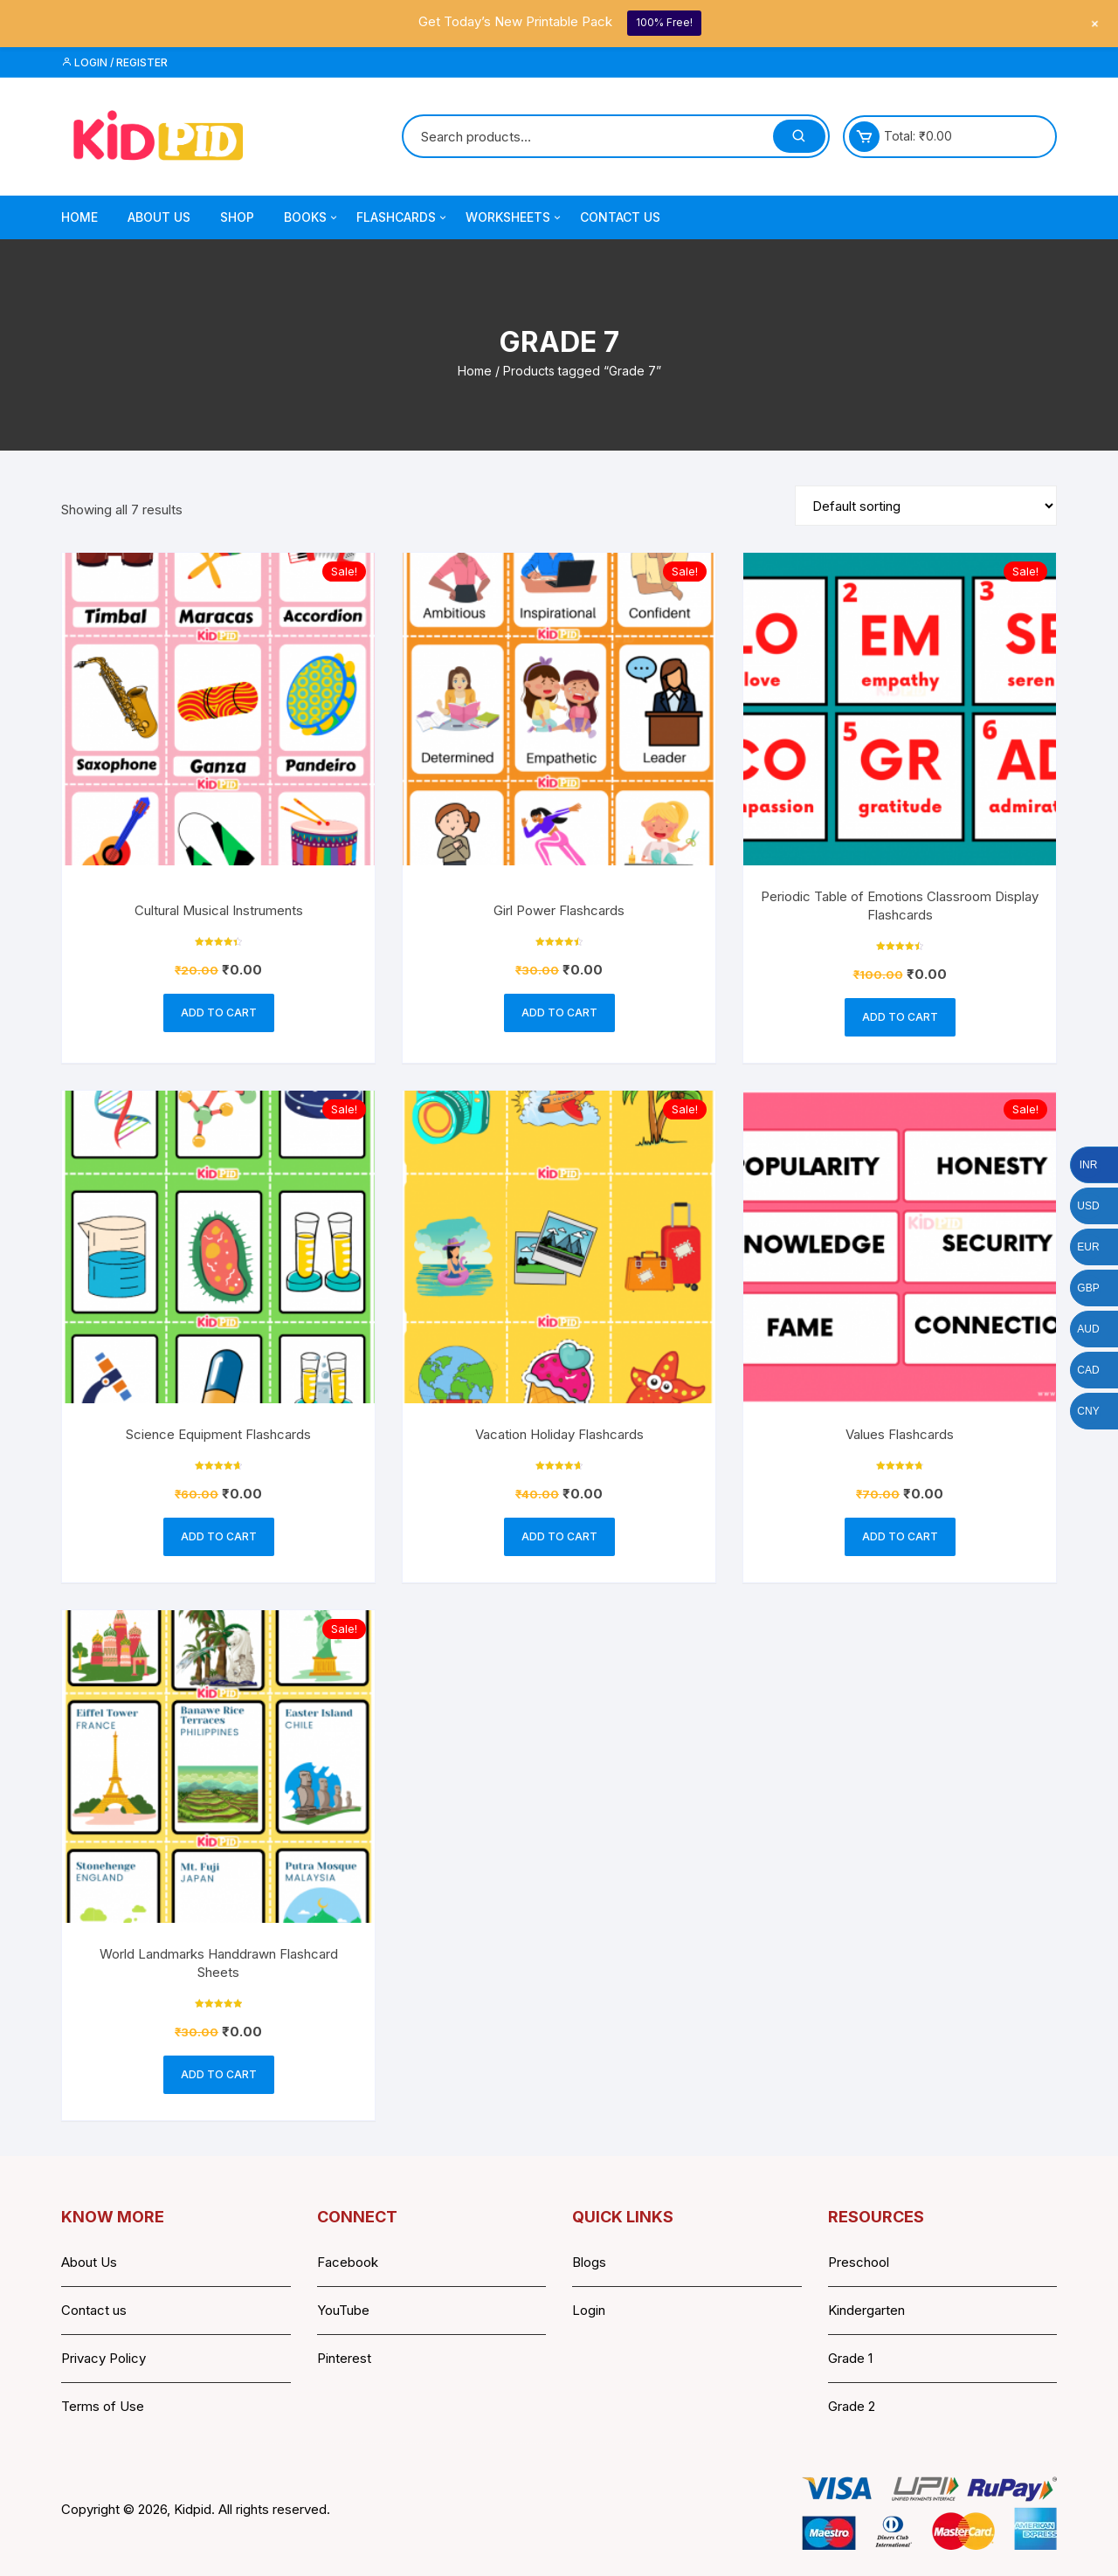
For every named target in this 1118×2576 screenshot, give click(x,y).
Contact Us (620, 217)
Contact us (94, 2310)
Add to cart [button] (219, 1012)
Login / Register (114, 62)
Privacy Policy (103, 2358)
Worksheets (514, 217)
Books (312, 217)
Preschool (858, 2262)
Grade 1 (850, 2358)
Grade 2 (851, 2406)
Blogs (589, 2262)
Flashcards (402, 217)
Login (588, 2310)
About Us (159, 217)
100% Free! (664, 22)
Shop (237, 217)
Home (79, 217)
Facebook (347, 2262)
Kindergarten (866, 2310)
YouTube (343, 2310)
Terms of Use (102, 2406)
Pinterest (344, 2358)
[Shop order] (926, 506)
